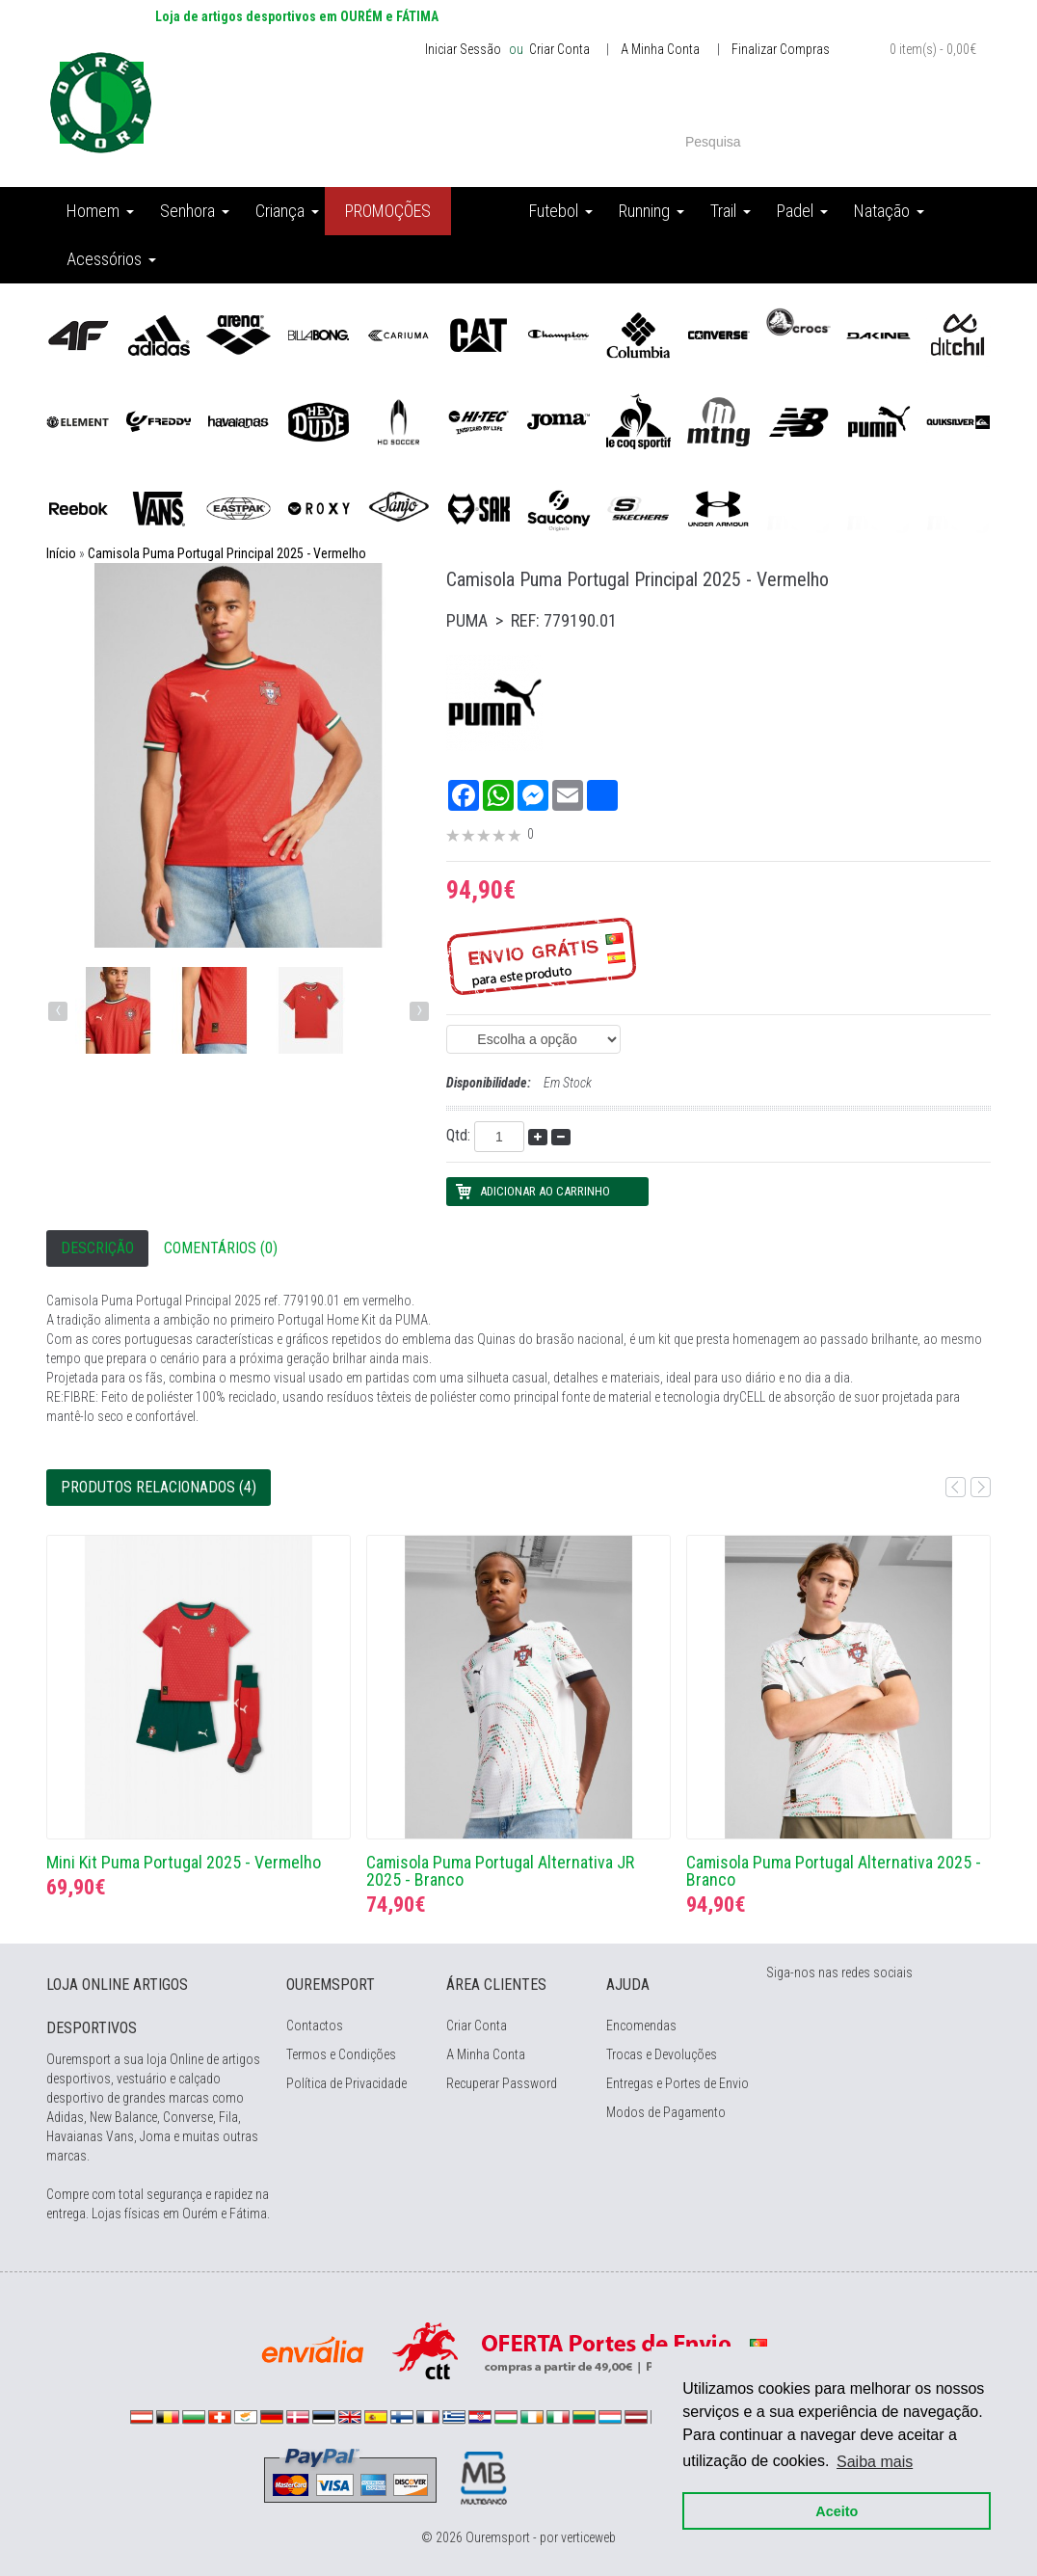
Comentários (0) (221, 1248)
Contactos (314, 2025)
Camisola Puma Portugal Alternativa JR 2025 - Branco (500, 1871)
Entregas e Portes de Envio (677, 2083)
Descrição (97, 1248)
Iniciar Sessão (463, 49)
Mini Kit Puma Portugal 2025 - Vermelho (183, 1862)
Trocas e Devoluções (661, 2054)
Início (61, 553)
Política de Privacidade (346, 2083)
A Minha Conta (660, 49)
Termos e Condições (341, 2054)
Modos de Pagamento (666, 2112)
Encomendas (641, 2025)
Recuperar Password (501, 2083)
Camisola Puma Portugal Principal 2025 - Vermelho (227, 553)
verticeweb (588, 2537)
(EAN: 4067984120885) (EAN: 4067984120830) (533, 1039)
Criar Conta (558, 49)
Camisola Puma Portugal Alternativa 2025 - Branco (833, 1871)
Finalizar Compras (780, 49)
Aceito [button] (836, 2510)
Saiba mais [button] (875, 2461)
